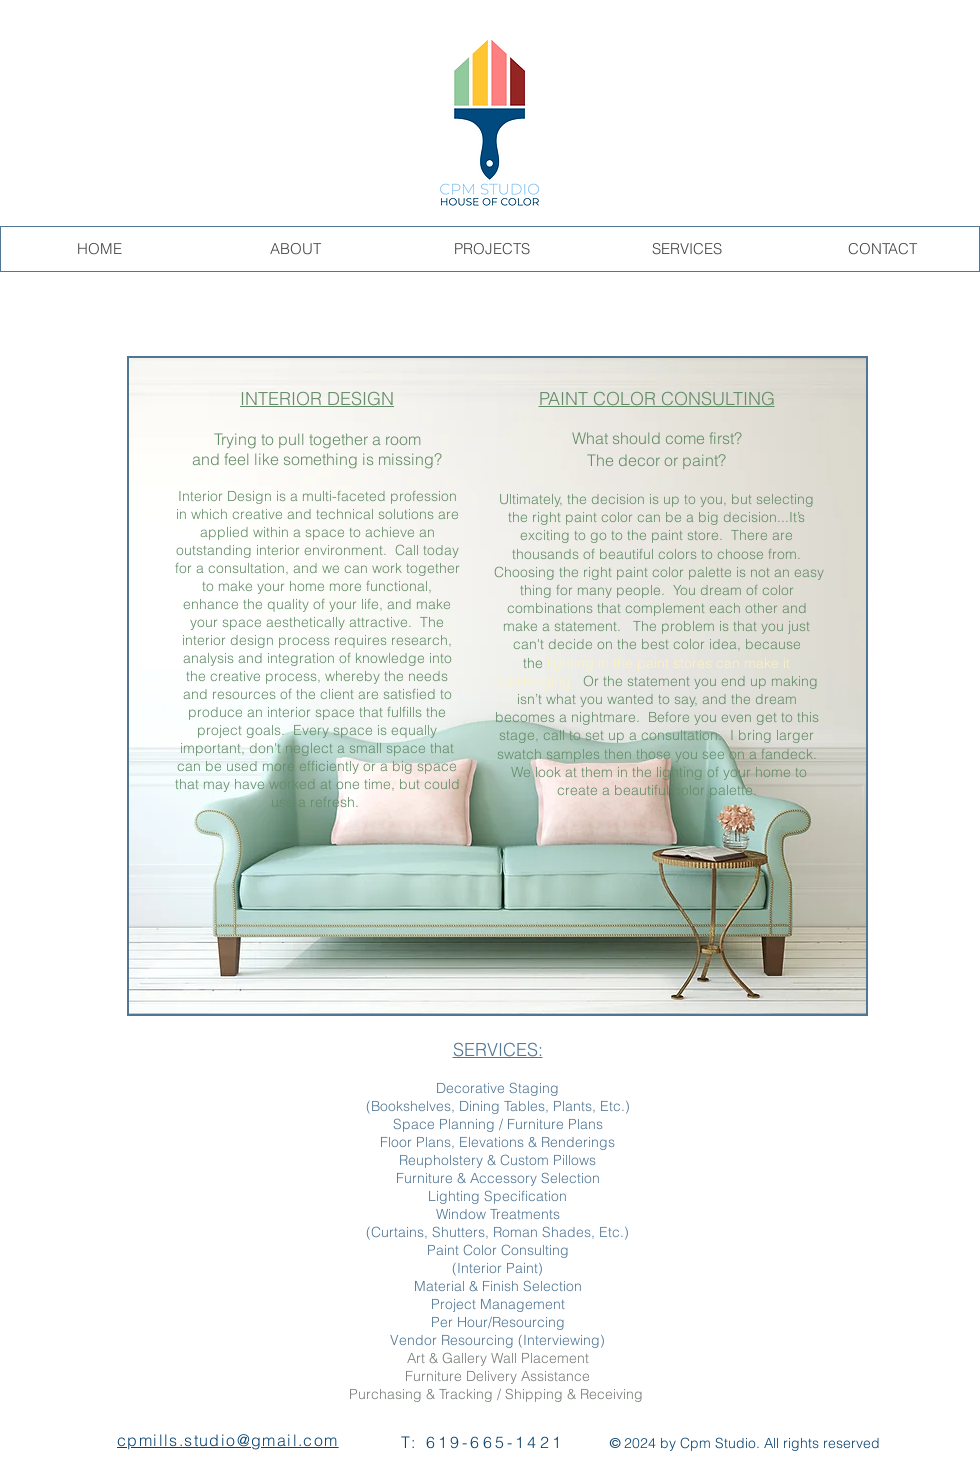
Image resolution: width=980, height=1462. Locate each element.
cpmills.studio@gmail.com (228, 1440)
